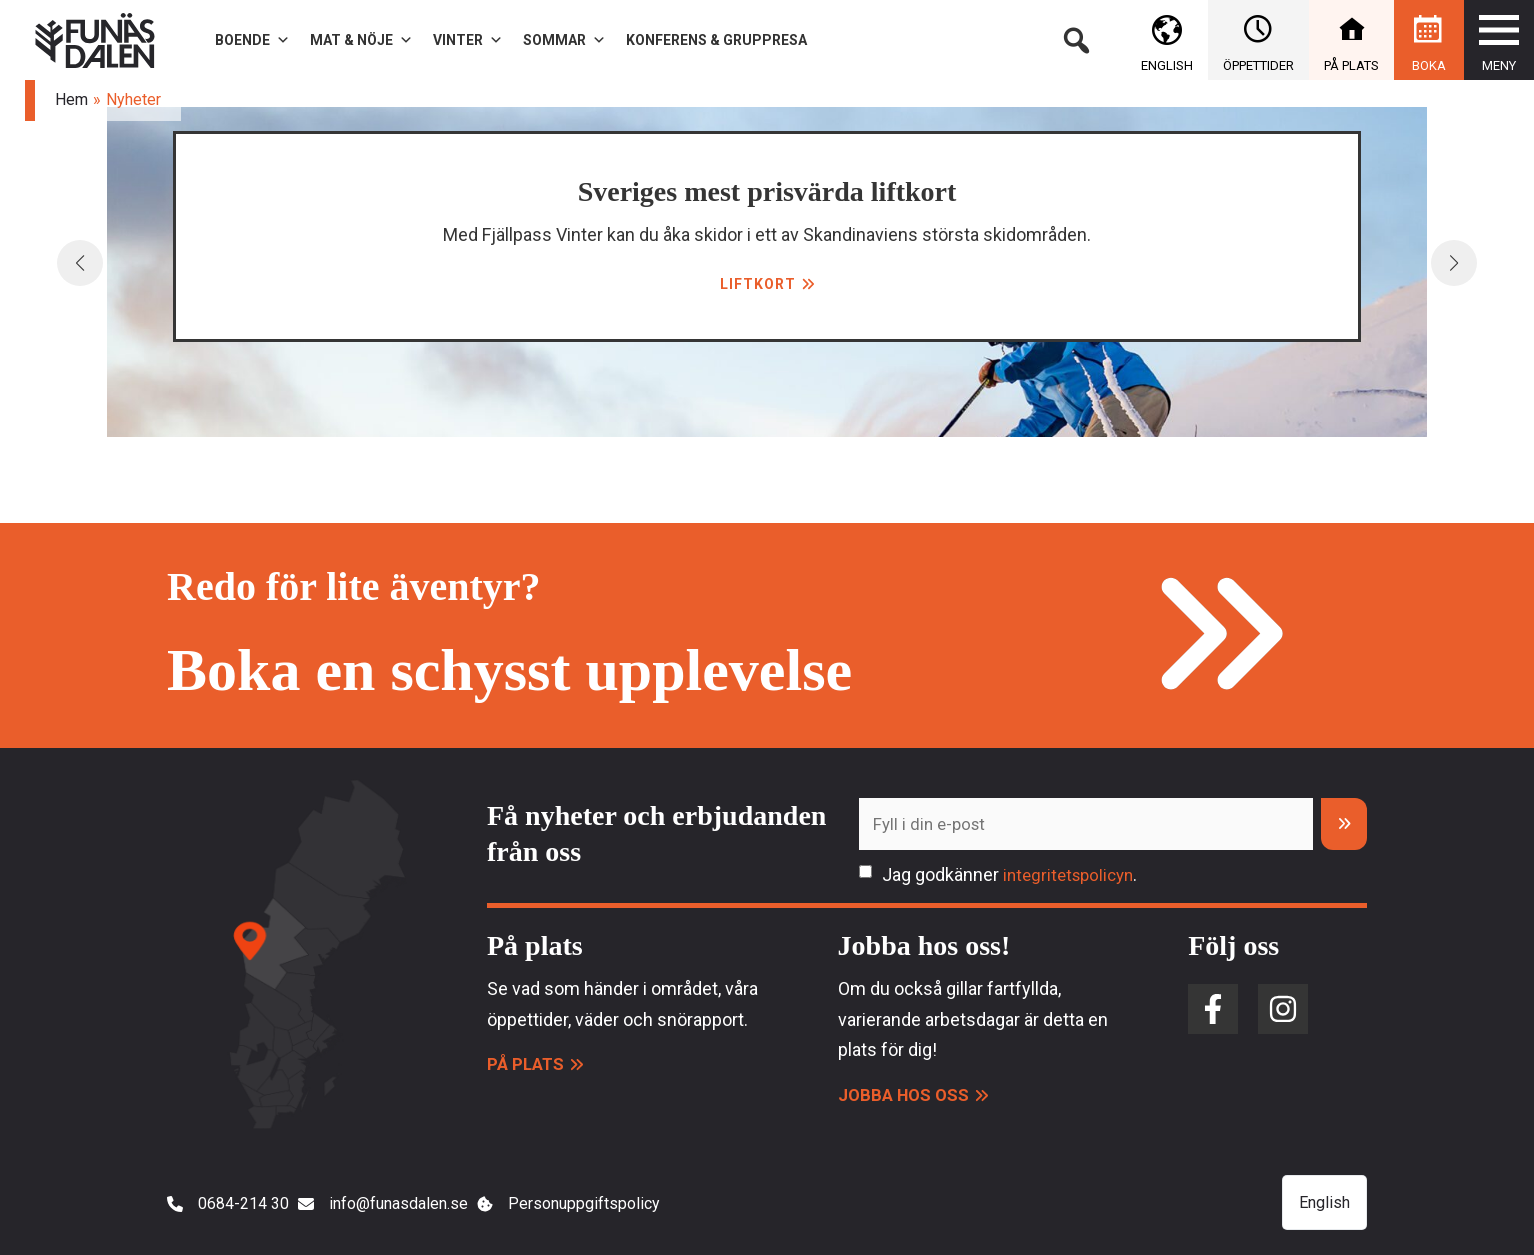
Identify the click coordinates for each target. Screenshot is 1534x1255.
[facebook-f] (1213, 1010)
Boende (252, 40)
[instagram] (1283, 1010)
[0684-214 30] (232, 1207)
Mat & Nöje (361, 40)
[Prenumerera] (1344, 824)
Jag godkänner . (1014, 875)
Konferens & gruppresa (716, 40)
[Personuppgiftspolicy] (650, 1207)
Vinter (468, 40)
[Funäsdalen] (95, 38)
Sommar (564, 40)
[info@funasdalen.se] (423, 1207)
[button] (1076, 40)
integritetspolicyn (1072, 875)
